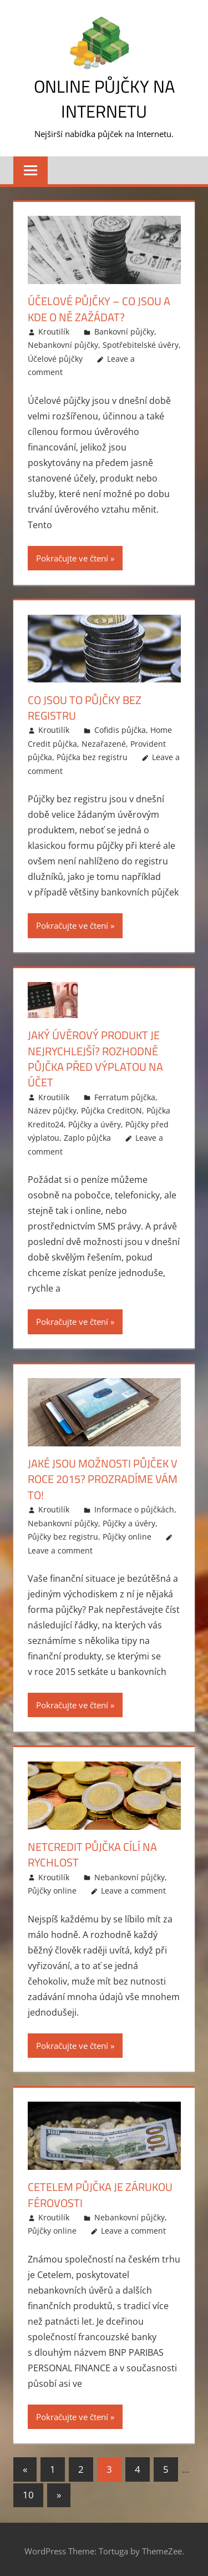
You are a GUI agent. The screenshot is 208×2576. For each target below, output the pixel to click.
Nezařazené (104, 742)
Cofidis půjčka (120, 729)
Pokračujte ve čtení (72, 557)
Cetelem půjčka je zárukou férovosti (100, 2191)
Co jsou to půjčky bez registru (84, 707)
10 (28, 2492)
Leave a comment (60, 1548)
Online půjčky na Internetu (104, 98)
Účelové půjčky (55, 358)
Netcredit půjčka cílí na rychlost (92, 1852)
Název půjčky (52, 1109)
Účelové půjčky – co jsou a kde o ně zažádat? (99, 308)
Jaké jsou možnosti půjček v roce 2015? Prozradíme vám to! (102, 1477)
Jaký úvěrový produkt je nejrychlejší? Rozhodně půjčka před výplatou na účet (95, 1058)
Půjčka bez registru (92, 756)
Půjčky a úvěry (94, 1122)
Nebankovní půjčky (63, 345)
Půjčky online (127, 1534)
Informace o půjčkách (134, 1507)
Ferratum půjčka (124, 1095)
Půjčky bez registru (63, 1534)
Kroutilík (53, 331)
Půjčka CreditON (111, 1109)
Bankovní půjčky (124, 331)
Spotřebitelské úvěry (141, 345)
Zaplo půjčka (87, 1136)
